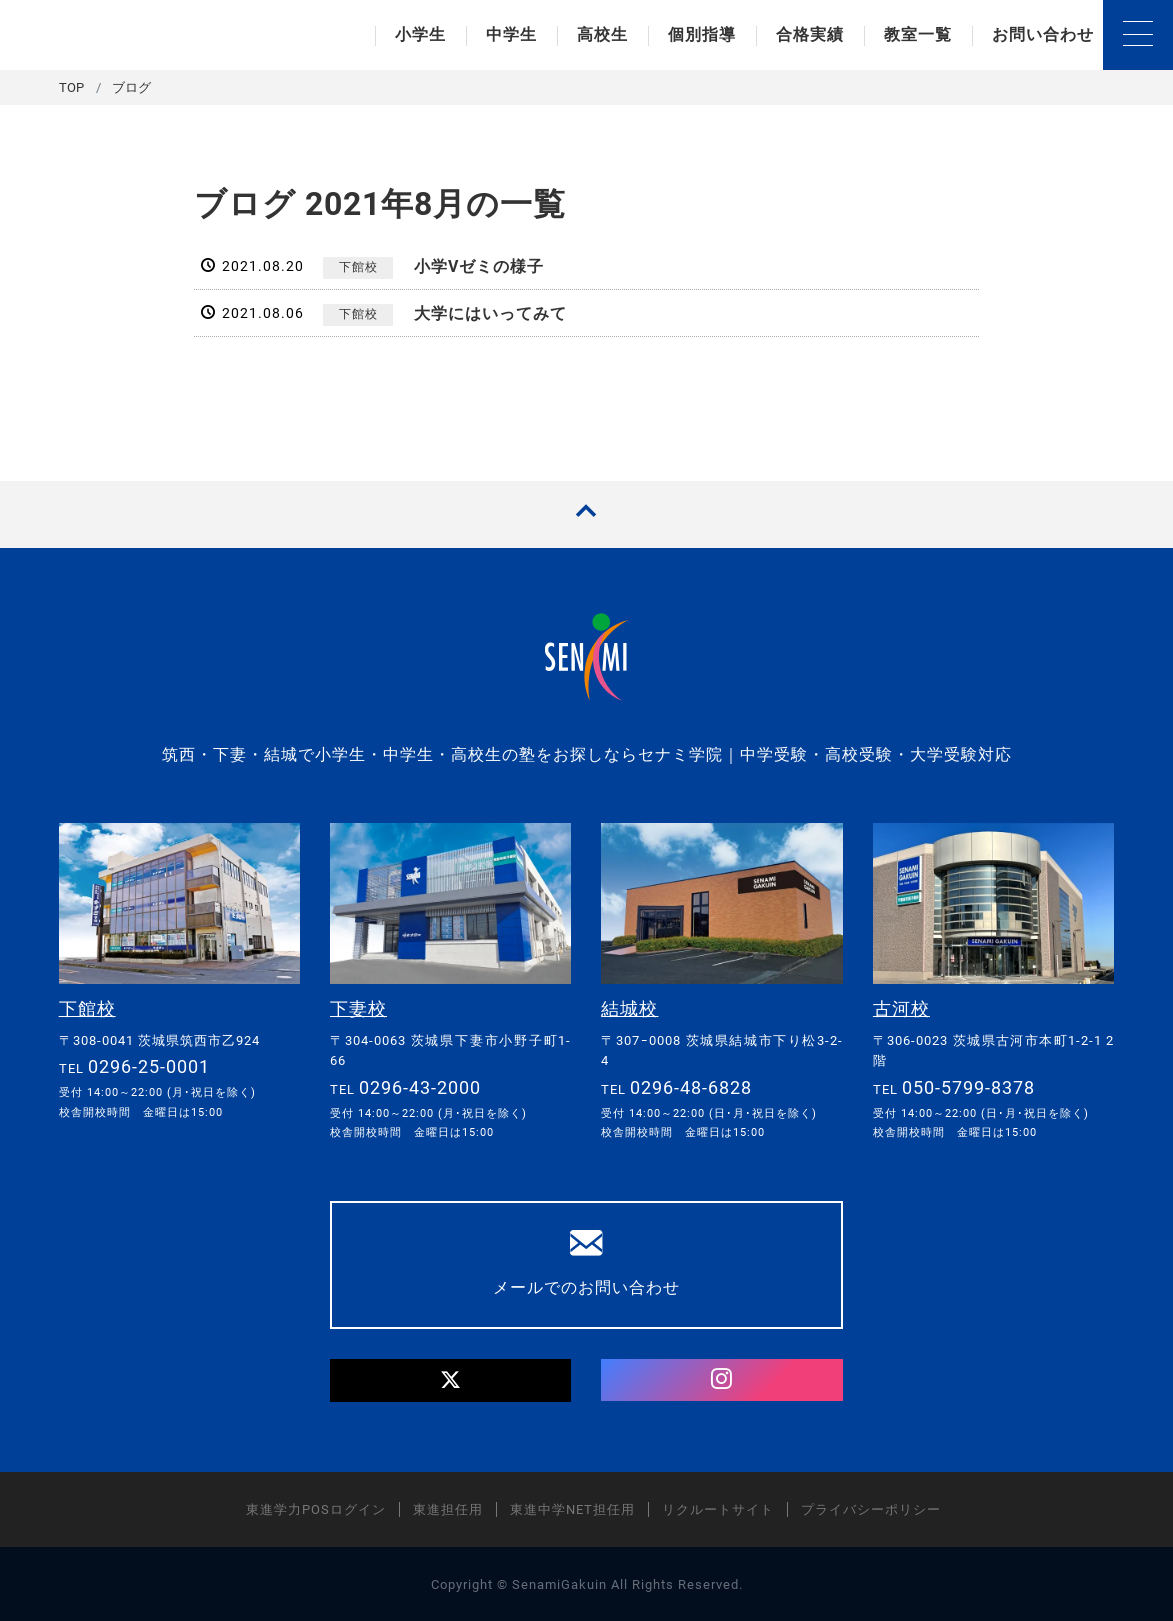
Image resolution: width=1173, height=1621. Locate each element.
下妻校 (358, 1008)
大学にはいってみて (490, 313)
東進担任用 (448, 1508)
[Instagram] (721, 1379)
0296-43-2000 (420, 1086)
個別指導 (702, 34)
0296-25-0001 (149, 1065)
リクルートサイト (718, 1508)
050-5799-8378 (968, 1086)
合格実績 (810, 34)
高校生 (602, 34)
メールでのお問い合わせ (586, 1261)
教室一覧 (918, 34)
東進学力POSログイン (316, 1508)
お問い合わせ (1043, 34)
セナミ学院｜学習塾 (172, 35)
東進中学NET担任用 (572, 1508)
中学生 (511, 34)
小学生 (420, 34)
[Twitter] (450, 1379)
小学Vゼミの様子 (479, 266)
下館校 (358, 267)
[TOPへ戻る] (586, 514)
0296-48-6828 (691, 1086)
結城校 (629, 1008)
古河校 (901, 1008)
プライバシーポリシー (871, 1508)
